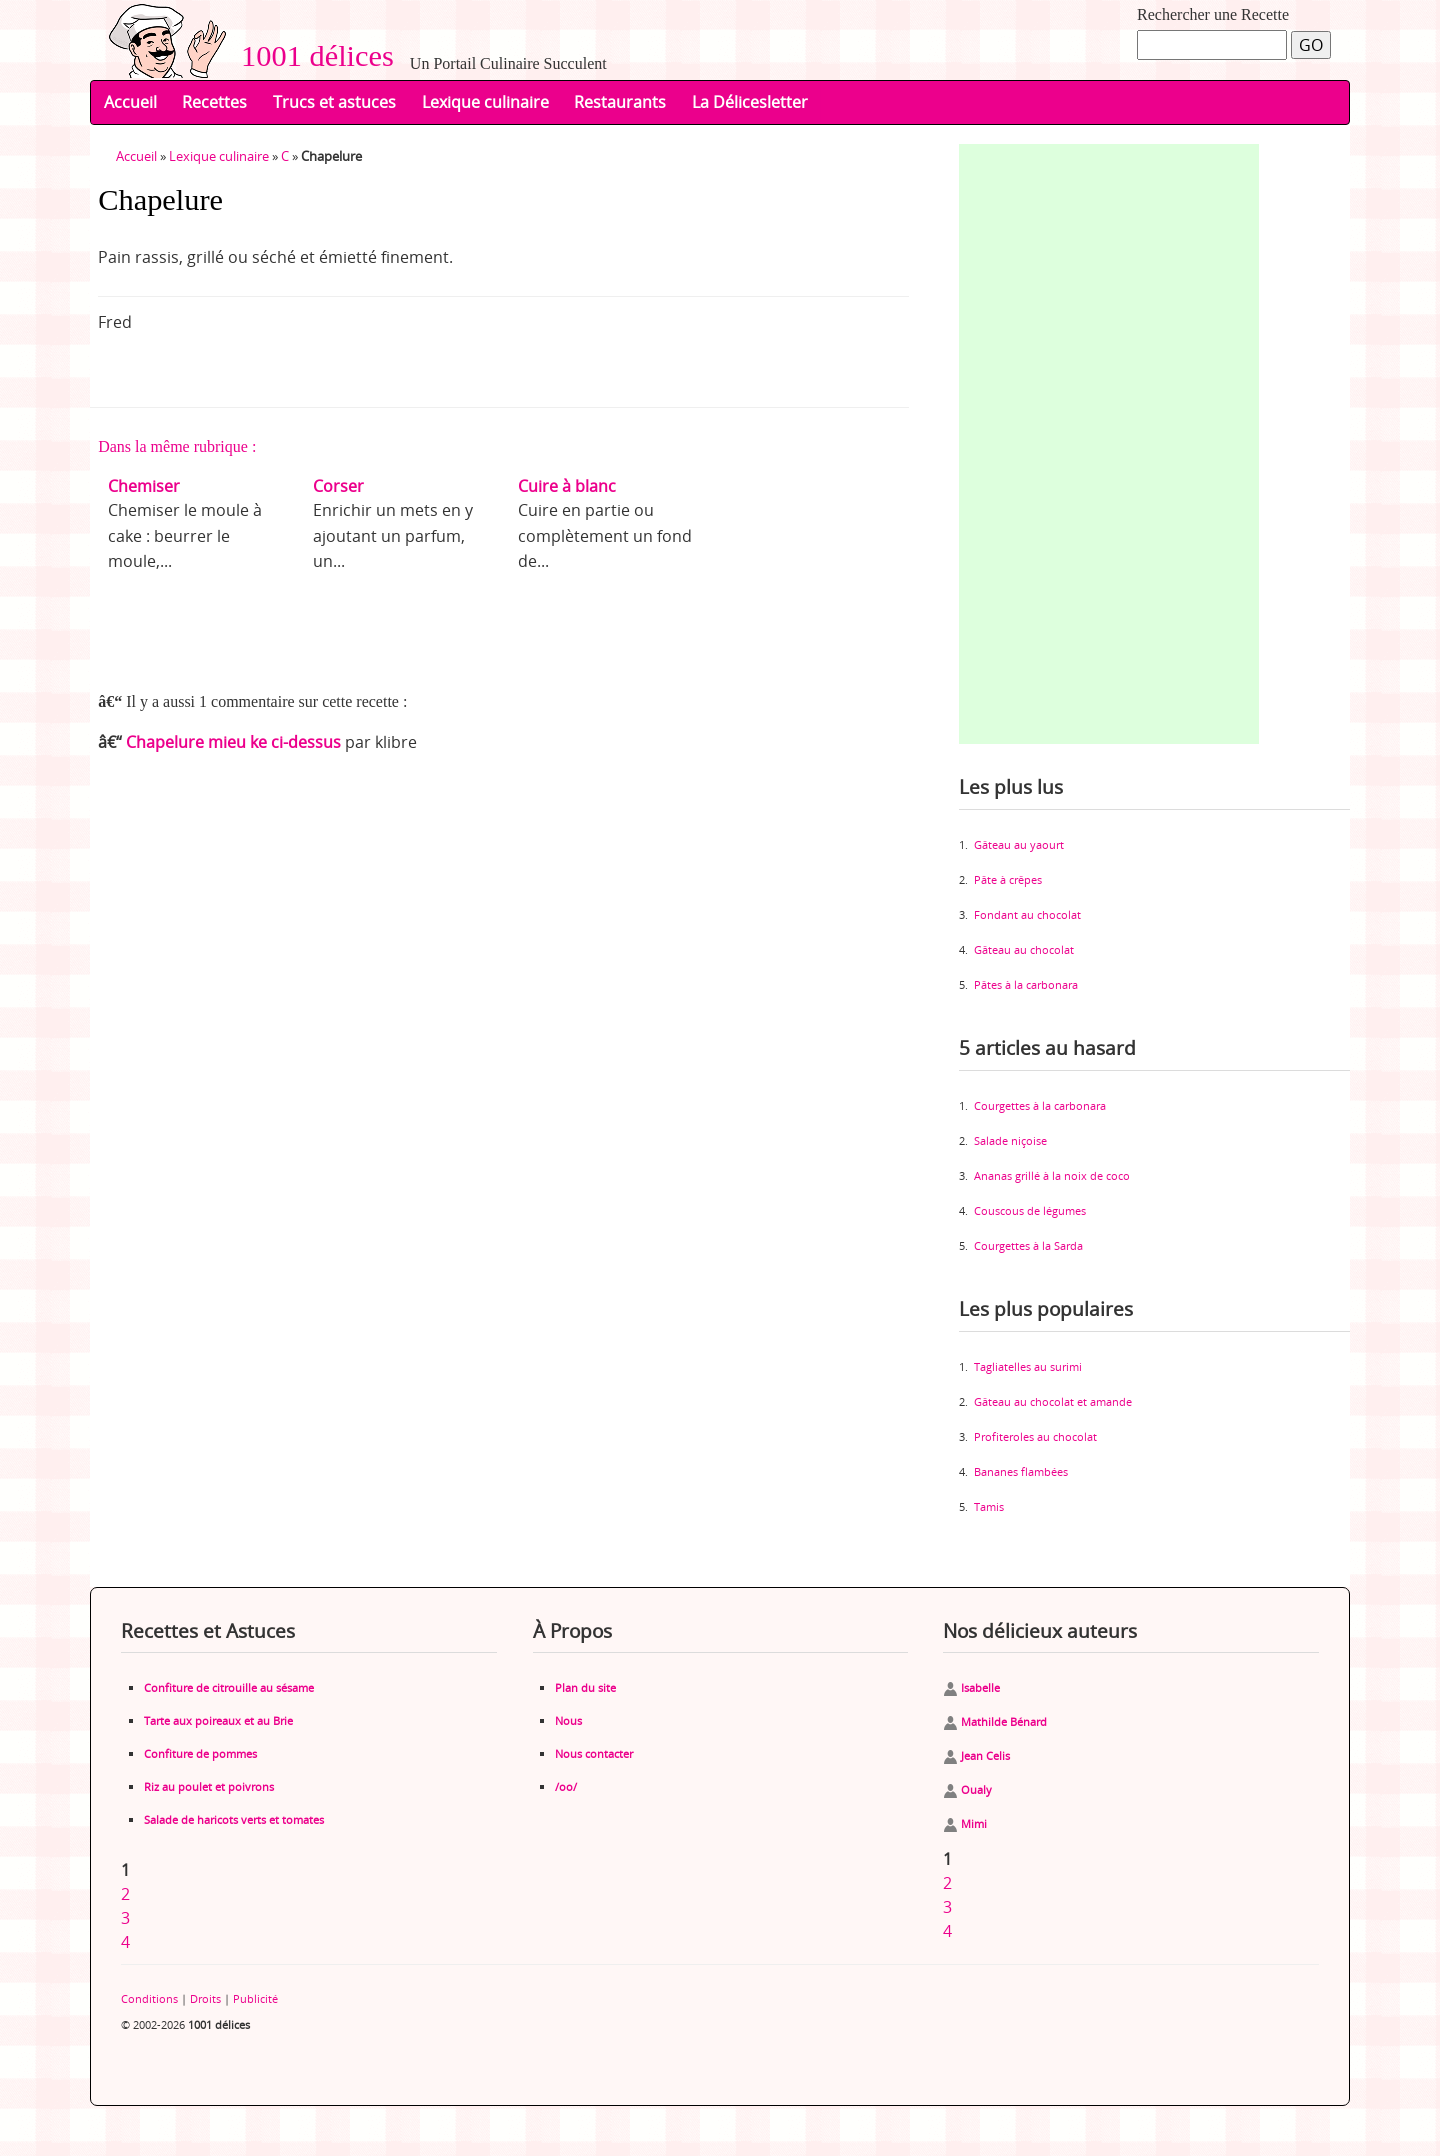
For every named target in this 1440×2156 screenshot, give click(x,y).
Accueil (130, 102)
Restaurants (620, 102)
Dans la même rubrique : (177, 446)
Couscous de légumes (1030, 1210)
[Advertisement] (1109, 444)
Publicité (255, 1998)
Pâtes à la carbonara (1026, 984)
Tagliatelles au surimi (1028, 1366)
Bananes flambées (1021, 1471)
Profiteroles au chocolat (1035, 1436)
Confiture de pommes (200, 1753)
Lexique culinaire (485, 102)
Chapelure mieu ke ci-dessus (233, 742)
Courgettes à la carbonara (1040, 1105)
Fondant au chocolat (1027, 914)
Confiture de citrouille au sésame (229, 1687)
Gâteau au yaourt (1019, 844)
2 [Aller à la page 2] (125, 1894)
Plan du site (585, 1687)
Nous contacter (594, 1753)
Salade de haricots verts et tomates (234, 1819)
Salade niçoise (1010, 1140)
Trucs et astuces (334, 102)
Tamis (989, 1506)
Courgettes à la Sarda (1028, 1245)
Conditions (149, 1998)
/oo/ (566, 1786)
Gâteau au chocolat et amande (1053, 1401)
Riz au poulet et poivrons (209, 1786)
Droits (205, 1998)
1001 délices (310, 56)
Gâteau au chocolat (1024, 949)
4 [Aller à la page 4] (125, 1942)
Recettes (214, 102)
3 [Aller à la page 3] (125, 1918)
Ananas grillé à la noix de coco (1052, 1175)
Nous (568, 1720)
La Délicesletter (750, 102)
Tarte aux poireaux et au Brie (218, 1720)
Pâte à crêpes (1008, 879)
